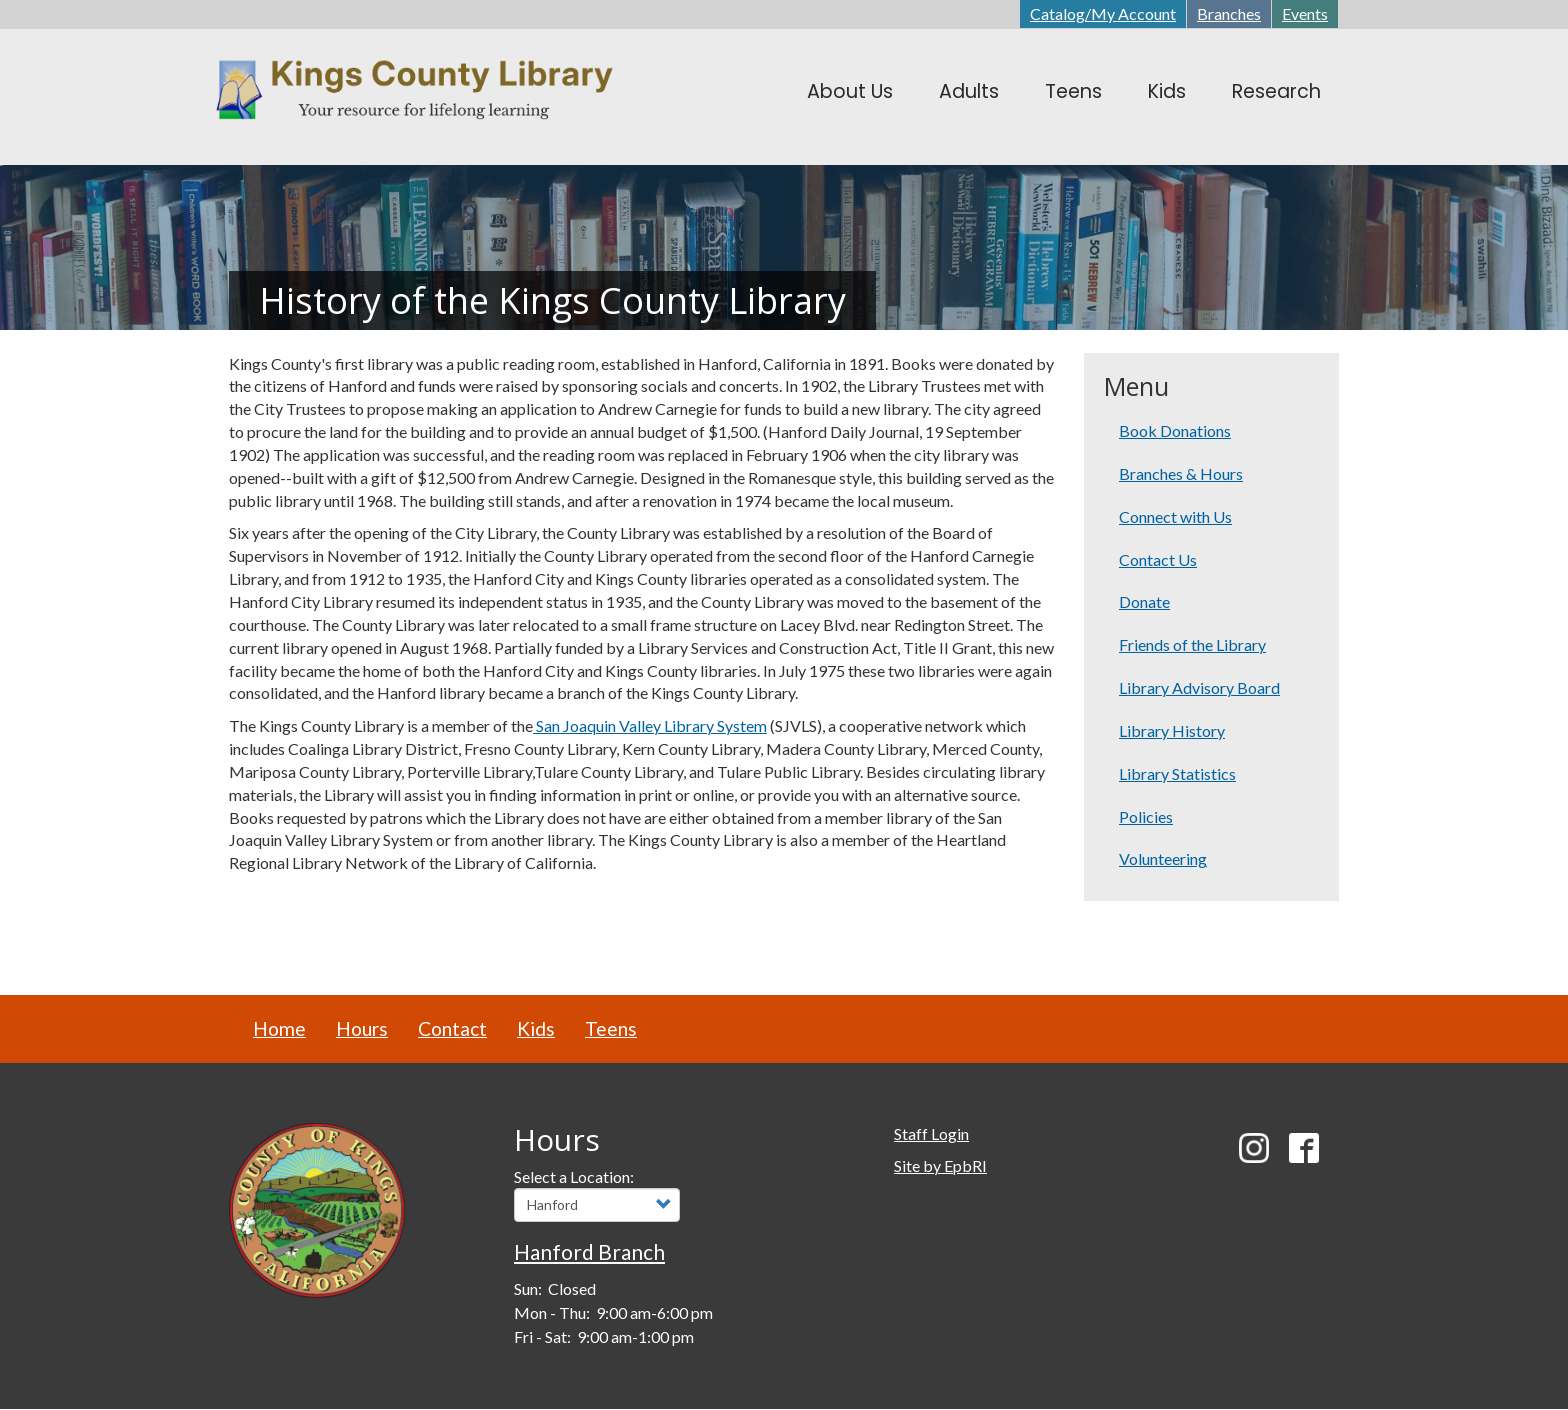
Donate (1144, 601)
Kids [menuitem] (1167, 91)
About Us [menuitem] (850, 91)
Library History (1172, 730)
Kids (536, 1028)
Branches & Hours (1181, 473)
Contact (452, 1028)
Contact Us (1158, 559)
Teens (611, 1028)
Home (279, 1028)
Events (1305, 13)
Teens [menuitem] (1073, 91)
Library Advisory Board (1199, 687)
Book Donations (1175, 430)
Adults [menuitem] (969, 91)
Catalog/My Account (1103, 13)
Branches (1229, 13)
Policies (1146, 816)
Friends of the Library (1192, 644)
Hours (362, 1028)
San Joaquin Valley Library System (650, 725)
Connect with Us (1175, 516)
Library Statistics (1177, 773)
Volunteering (1163, 858)
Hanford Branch (589, 1251)
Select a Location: (574, 1176)
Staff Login (931, 1133)
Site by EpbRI (940, 1165)
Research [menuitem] (1276, 91)
